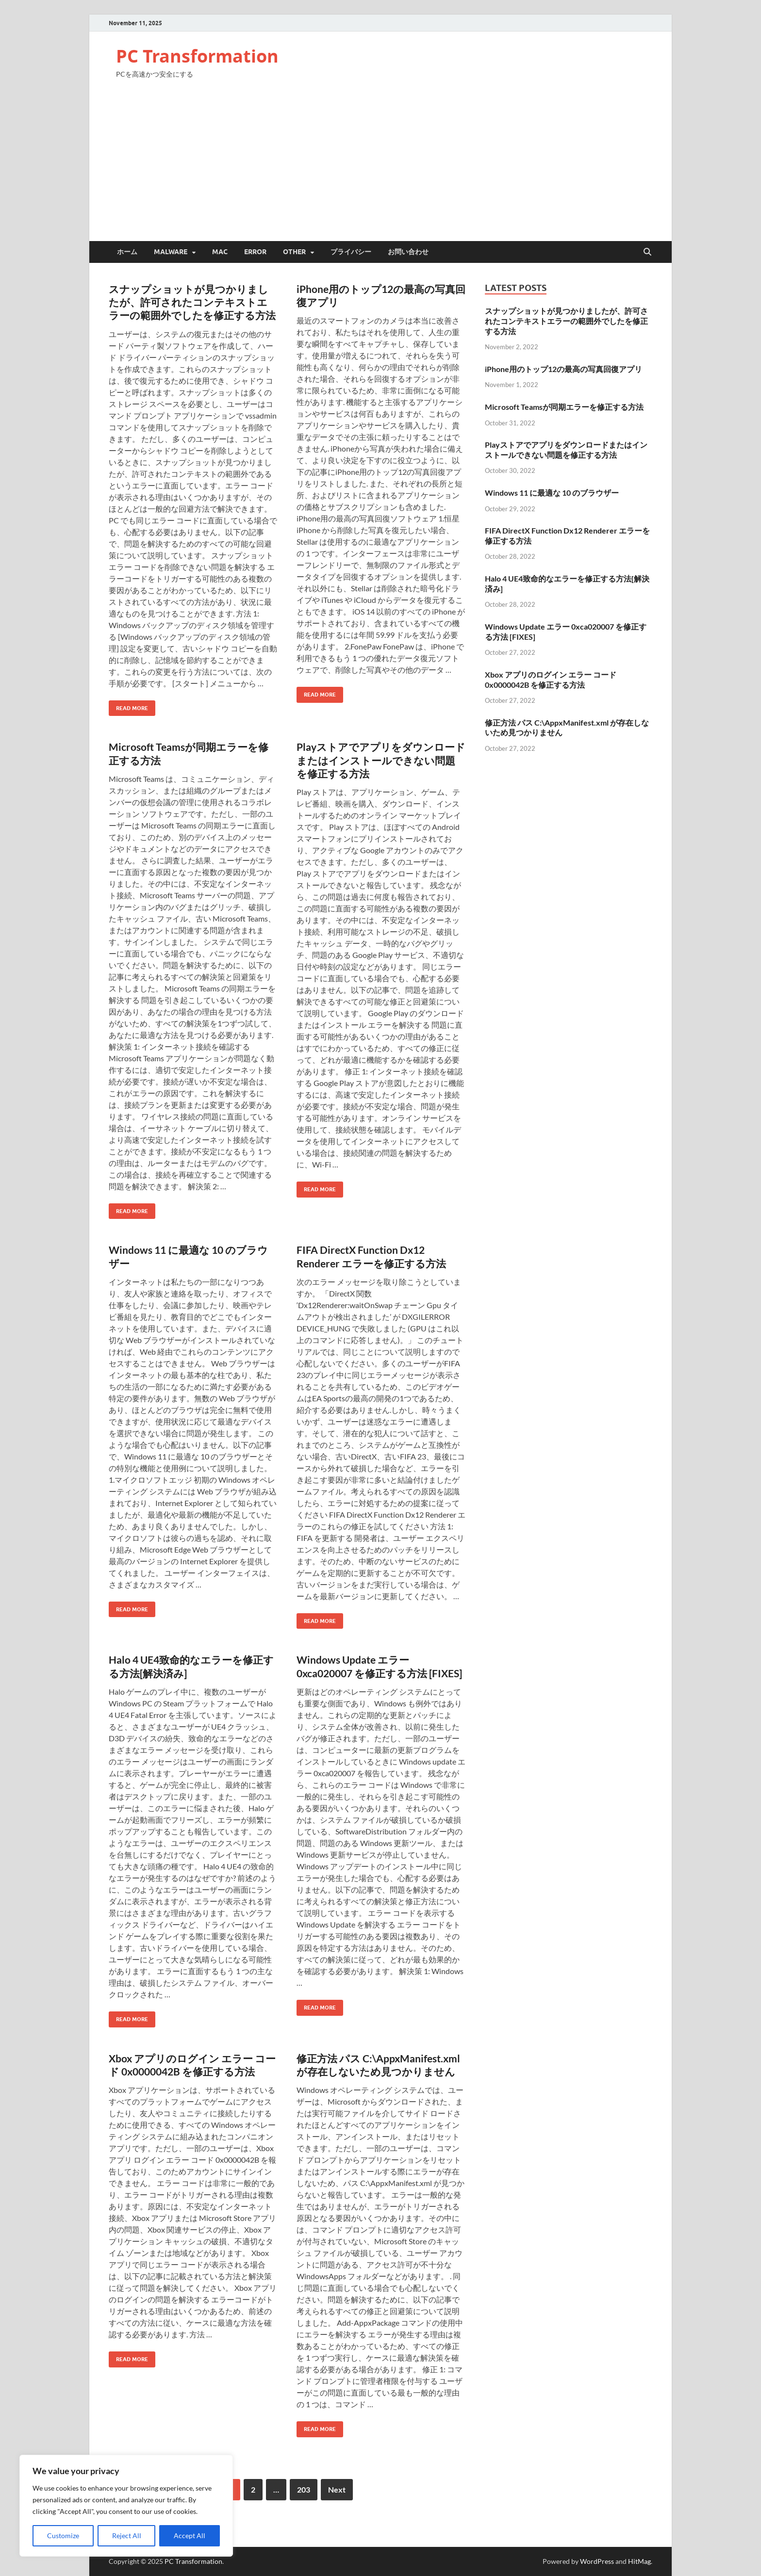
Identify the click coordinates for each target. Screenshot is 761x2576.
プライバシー (351, 252)
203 (303, 2489)
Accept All (189, 2535)
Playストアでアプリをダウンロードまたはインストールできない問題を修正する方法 (381, 760)
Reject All (126, 2535)
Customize (63, 2535)
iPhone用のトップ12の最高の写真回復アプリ (563, 368)
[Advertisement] (380, 168)
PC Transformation (197, 56)
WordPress (597, 2561)
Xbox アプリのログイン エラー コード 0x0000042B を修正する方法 (550, 679)
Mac (220, 252)
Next (337, 2489)
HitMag (639, 2561)
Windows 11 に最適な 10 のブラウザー (552, 492)
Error (255, 252)
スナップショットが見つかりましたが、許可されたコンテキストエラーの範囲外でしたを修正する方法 (192, 302)
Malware (170, 252)
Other (294, 252)
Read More (128, 706)
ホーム (127, 252)
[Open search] (647, 252)
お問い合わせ (408, 252)
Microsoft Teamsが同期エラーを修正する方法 (564, 406)
